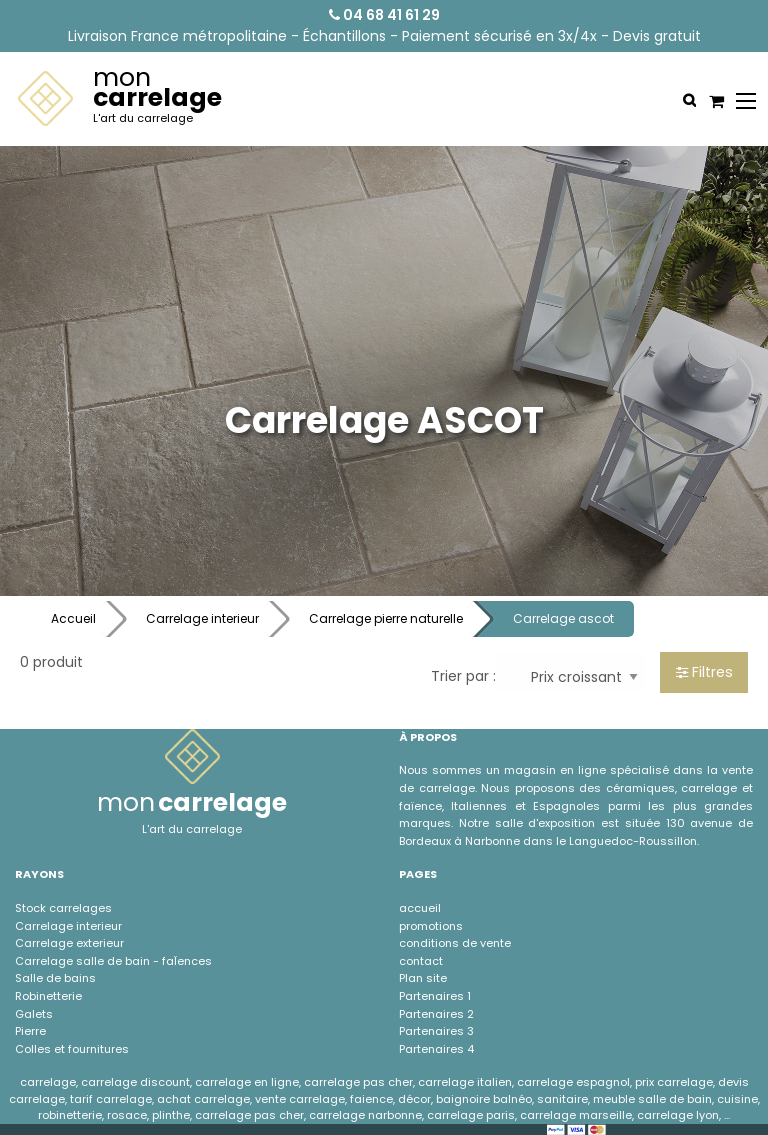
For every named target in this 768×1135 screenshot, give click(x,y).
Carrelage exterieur (69, 943)
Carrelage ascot (563, 618)
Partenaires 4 (436, 1049)
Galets (34, 1014)
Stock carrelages (63, 908)
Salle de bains (55, 978)
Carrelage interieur (202, 618)
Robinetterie (48, 996)
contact (421, 961)
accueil (420, 908)
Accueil (73, 618)
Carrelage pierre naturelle (386, 618)
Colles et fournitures (72, 1049)
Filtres (704, 672)
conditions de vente (455, 943)
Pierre (30, 1031)
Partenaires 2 (436, 1014)
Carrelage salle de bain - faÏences (113, 961)
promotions (431, 926)
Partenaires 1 (435, 996)
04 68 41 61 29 (384, 15)
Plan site (423, 978)
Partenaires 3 (436, 1031)
